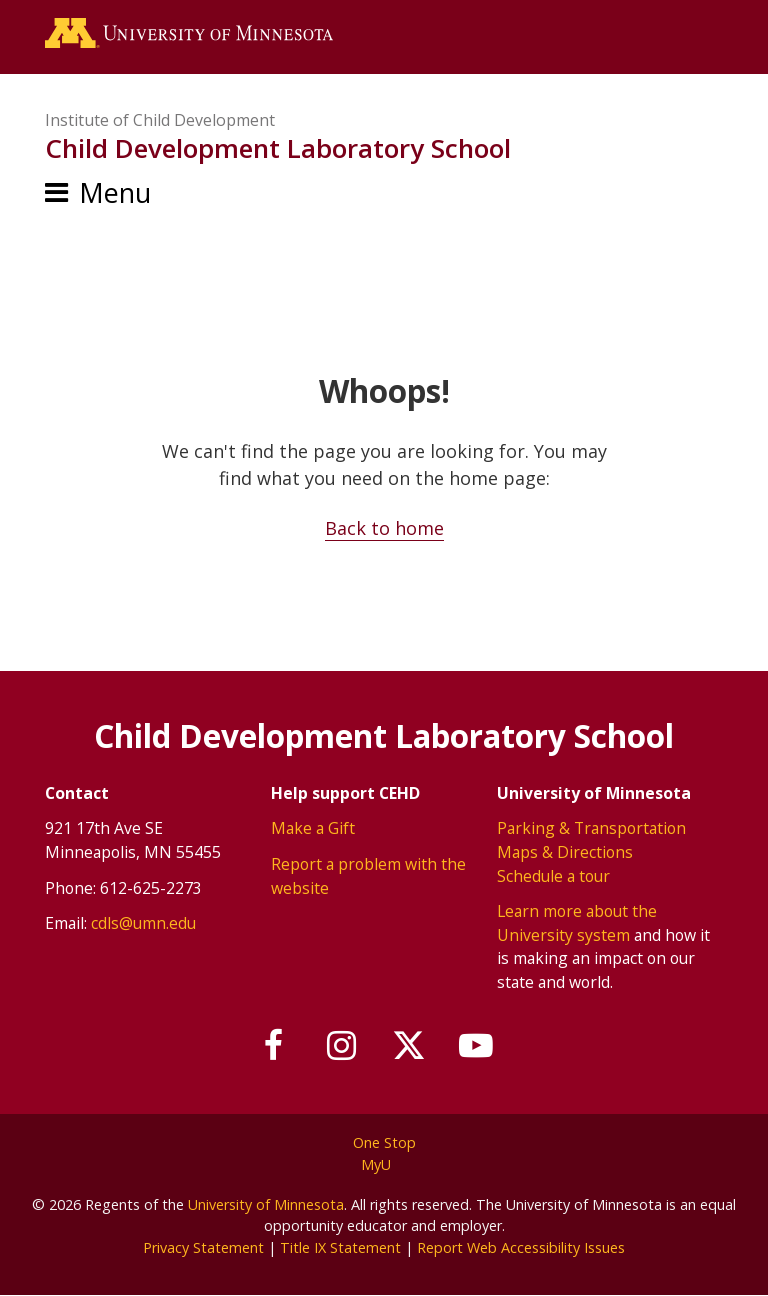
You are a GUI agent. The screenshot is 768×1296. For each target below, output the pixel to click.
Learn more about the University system (577, 923)
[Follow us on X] (409, 1046)
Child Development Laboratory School (278, 148)
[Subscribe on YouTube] (477, 1046)
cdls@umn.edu (143, 923)
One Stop (384, 1142)
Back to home (384, 528)
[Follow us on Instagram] (342, 1046)
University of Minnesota (266, 1204)
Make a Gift (313, 828)
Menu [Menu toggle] (115, 192)
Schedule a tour (553, 876)
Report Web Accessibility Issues (521, 1247)
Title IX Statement (340, 1247)
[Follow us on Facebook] (274, 1046)
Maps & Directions (565, 852)
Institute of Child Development (160, 120)
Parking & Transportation (591, 828)
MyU (384, 1164)
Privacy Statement (203, 1247)
